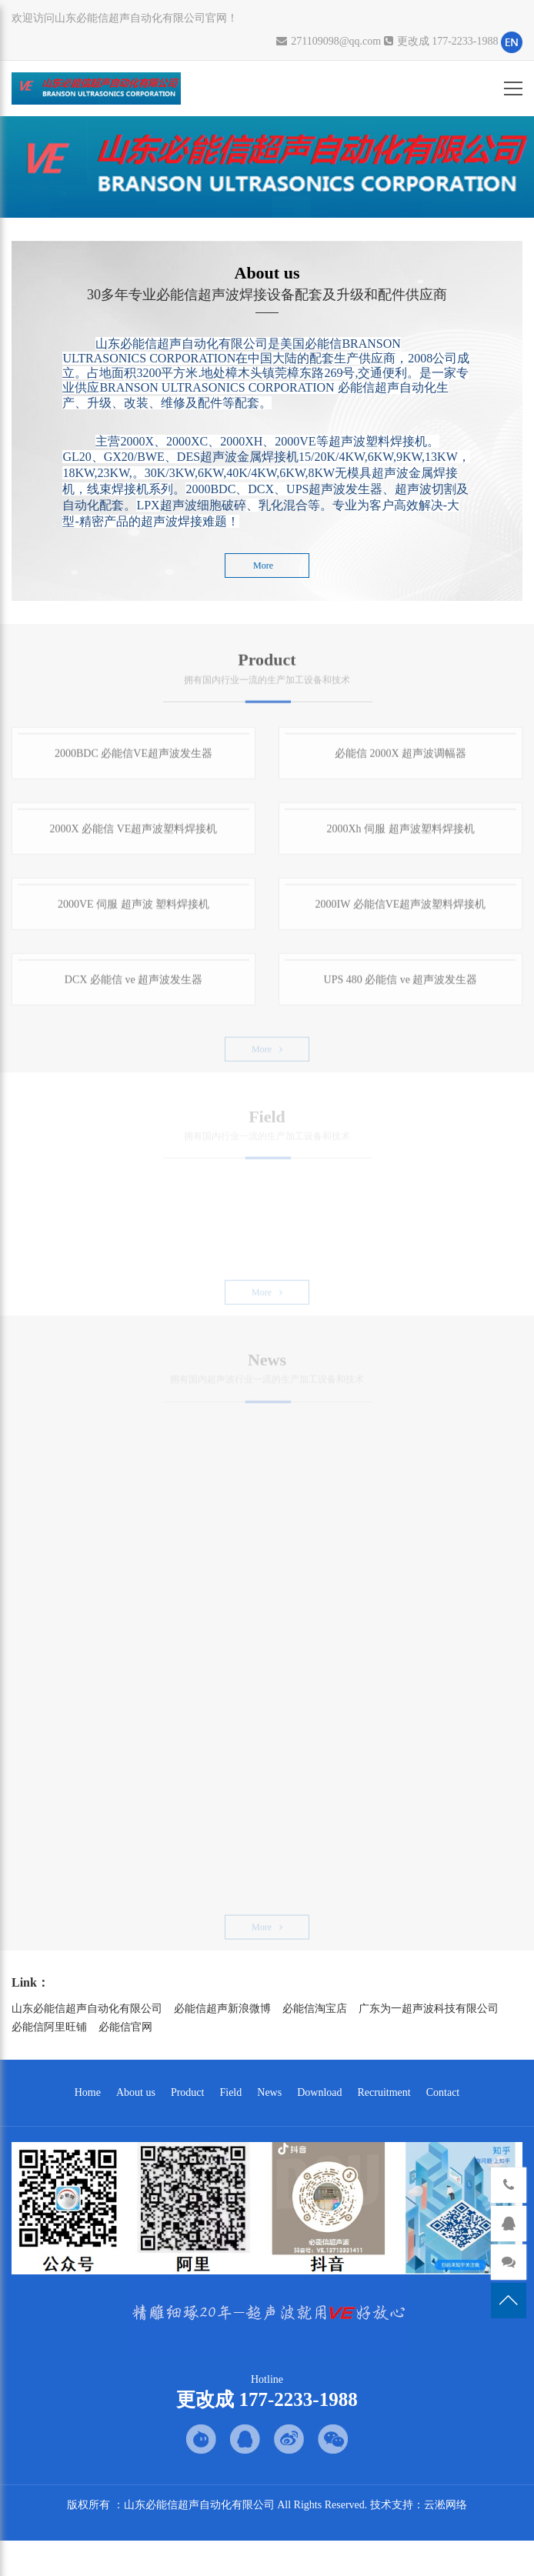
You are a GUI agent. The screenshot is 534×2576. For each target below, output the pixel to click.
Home (88, 2092)
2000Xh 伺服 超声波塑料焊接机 (400, 835)
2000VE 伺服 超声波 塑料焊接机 (133, 910)
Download (319, 2092)
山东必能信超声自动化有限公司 (87, 2008)
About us (135, 2092)
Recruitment (383, 2092)
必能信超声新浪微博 (222, 2008)
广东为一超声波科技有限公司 (429, 2008)
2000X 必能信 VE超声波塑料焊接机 (134, 835)
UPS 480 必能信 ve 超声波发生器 (401, 986)
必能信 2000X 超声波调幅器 (400, 760)
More (267, 565)
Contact (443, 2092)
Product (188, 2092)
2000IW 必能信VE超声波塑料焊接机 (400, 910)
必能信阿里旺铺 (49, 2027)
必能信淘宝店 (314, 2008)
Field (230, 2092)
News (269, 2092)
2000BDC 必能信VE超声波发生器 (133, 760)
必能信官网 (125, 2027)
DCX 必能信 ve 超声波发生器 (133, 986)
